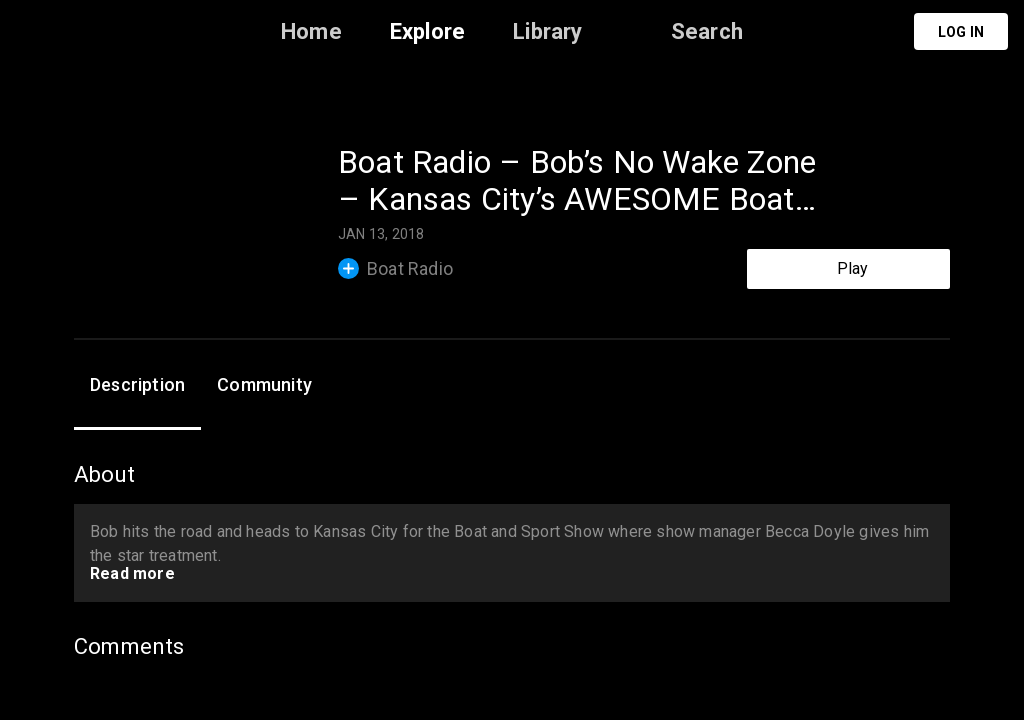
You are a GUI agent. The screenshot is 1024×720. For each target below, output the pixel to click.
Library (547, 31)
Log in (961, 32)
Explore (427, 31)
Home (311, 31)
